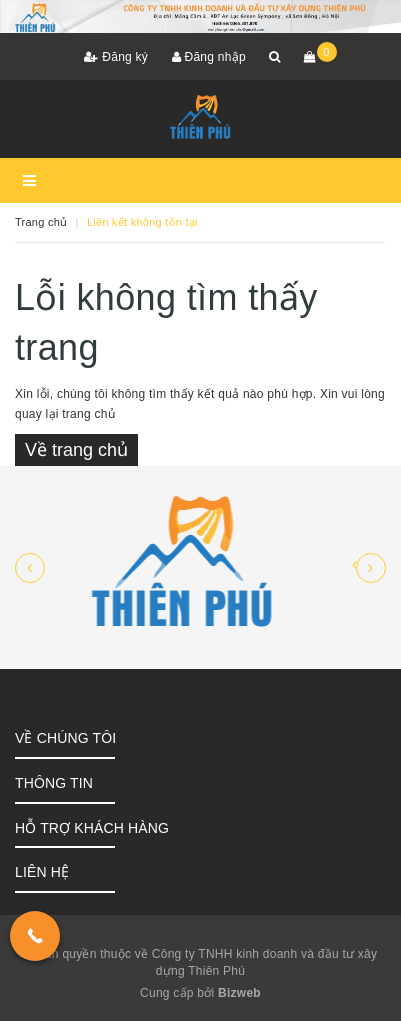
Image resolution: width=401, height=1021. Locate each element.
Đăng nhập (209, 57)
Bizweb (239, 993)
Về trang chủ (76, 450)
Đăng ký (116, 57)
